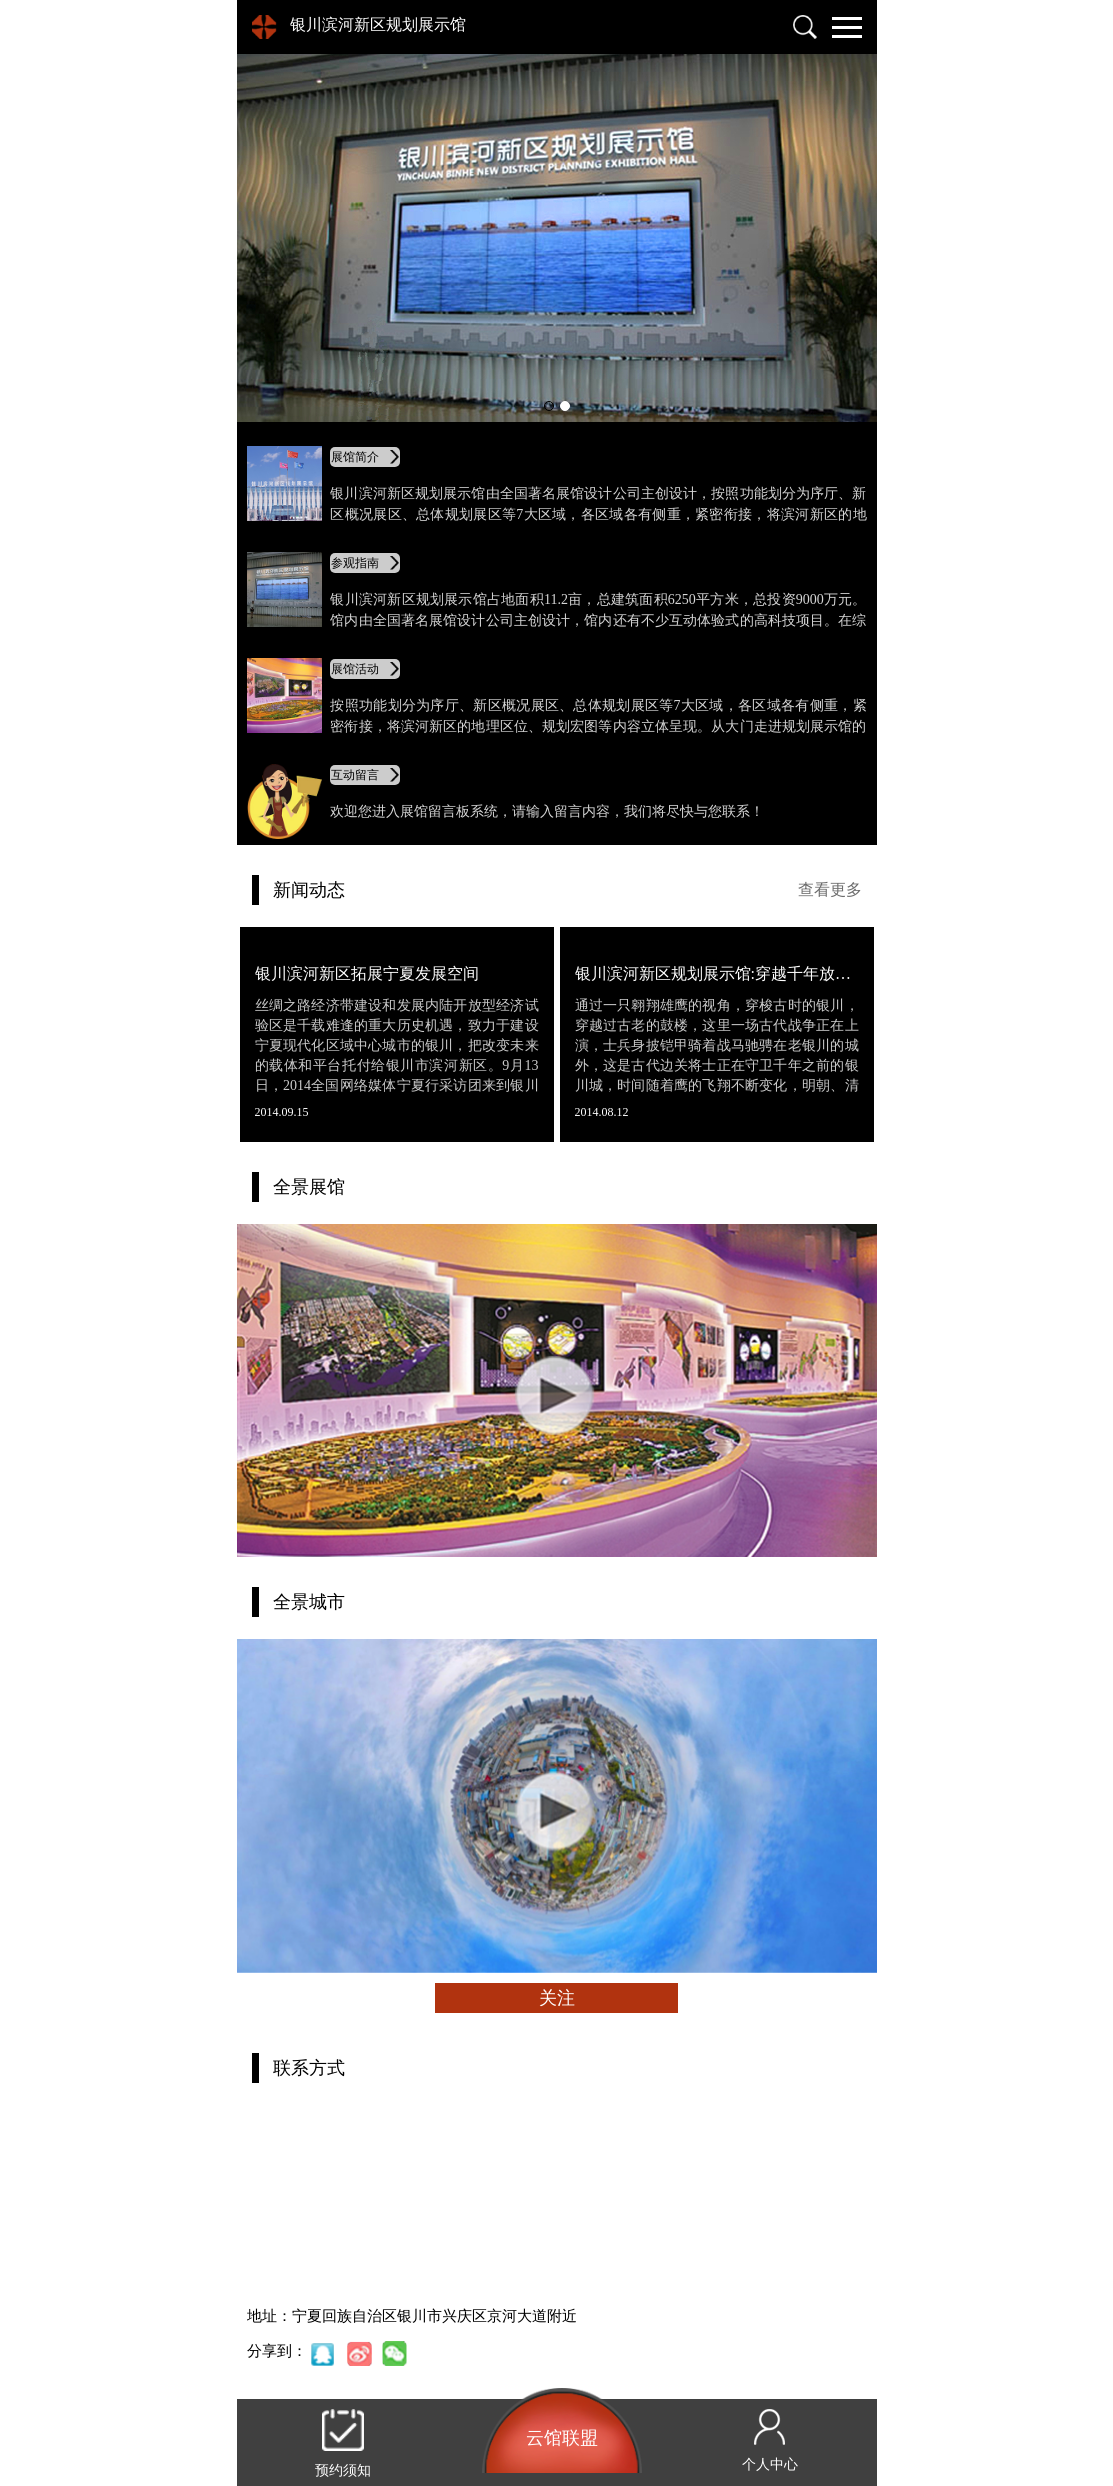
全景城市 (309, 1602)
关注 (557, 1998)
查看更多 (830, 889)
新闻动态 (309, 890)
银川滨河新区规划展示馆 (378, 24)
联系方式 (309, 2068)
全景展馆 (309, 1187)
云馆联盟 (562, 2438)
